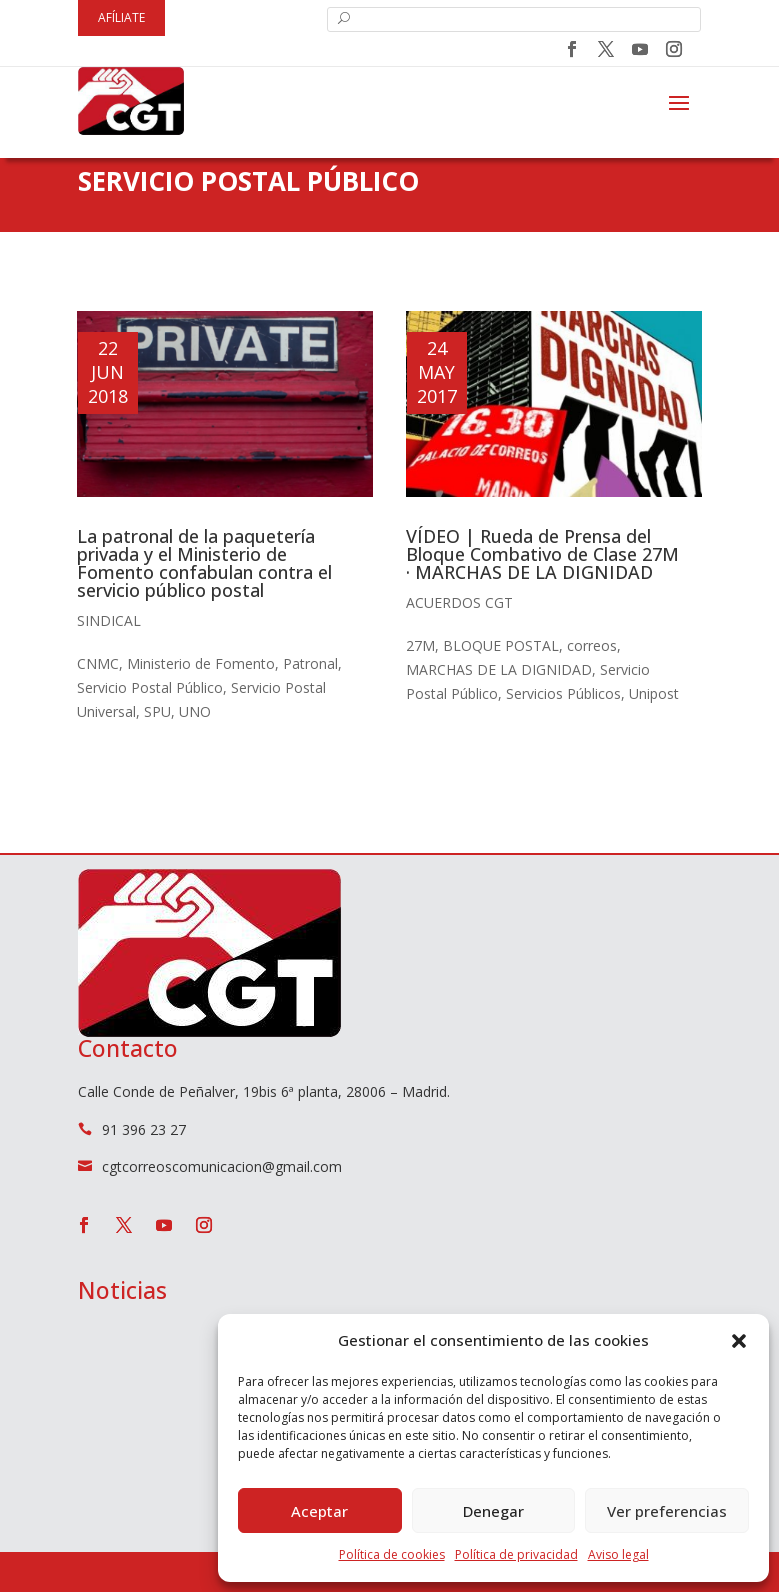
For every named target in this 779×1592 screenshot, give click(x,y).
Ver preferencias (667, 1511)
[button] (739, 1341)
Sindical (109, 620)
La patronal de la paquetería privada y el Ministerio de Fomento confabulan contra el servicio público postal (204, 563)
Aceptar (319, 1511)
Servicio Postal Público (150, 687)
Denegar (493, 1511)
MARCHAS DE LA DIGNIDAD (499, 669)
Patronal (310, 663)
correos (592, 645)
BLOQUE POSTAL (501, 645)
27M (420, 645)
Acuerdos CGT (459, 602)
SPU (157, 711)
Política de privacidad (516, 1554)
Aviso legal (618, 1554)
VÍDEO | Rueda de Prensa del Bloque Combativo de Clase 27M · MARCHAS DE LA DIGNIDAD (542, 554)
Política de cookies (392, 1554)
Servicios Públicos (563, 693)
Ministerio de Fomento (201, 663)
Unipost (654, 693)
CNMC (98, 663)
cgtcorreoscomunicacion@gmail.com (222, 1166)
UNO (195, 711)
